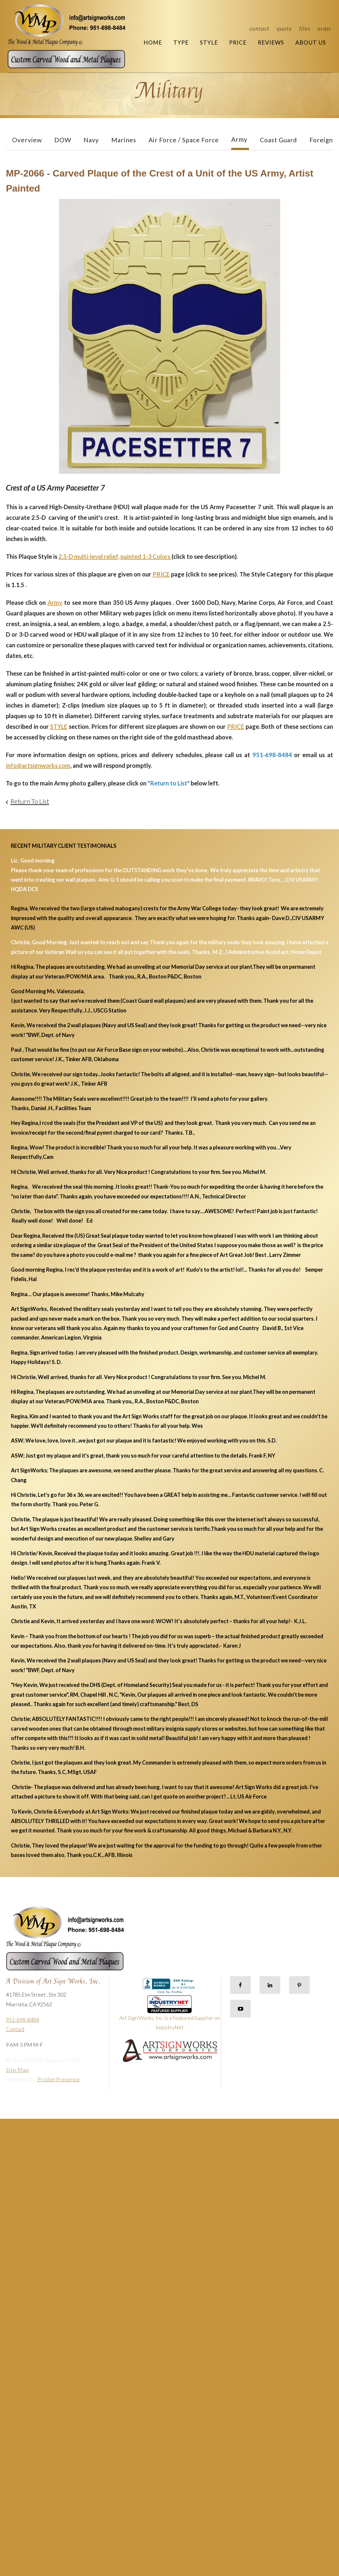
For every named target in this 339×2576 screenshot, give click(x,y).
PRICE (161, 574)
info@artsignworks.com (38, 765)
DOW (62, 139)
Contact (259, 28)
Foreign (321, 139)
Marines (123, 139)
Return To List (29, 801)
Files (304, 28)
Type (181, 42)
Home (153, 42)
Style (209, 42)
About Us (310, 42)
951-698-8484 (22, 2019)
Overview (27, 139)
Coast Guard (278, 139)
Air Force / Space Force (184, 139)
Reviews (271, 42)
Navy (91, 139)
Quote (284, 28)
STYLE (58, 726)
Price (238, 42)
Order (324, 28)
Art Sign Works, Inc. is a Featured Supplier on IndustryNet (169, 2015)
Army (239, 139)
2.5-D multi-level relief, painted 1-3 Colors (115, 556)
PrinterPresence (59, 2079)
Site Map (17, 2070)
